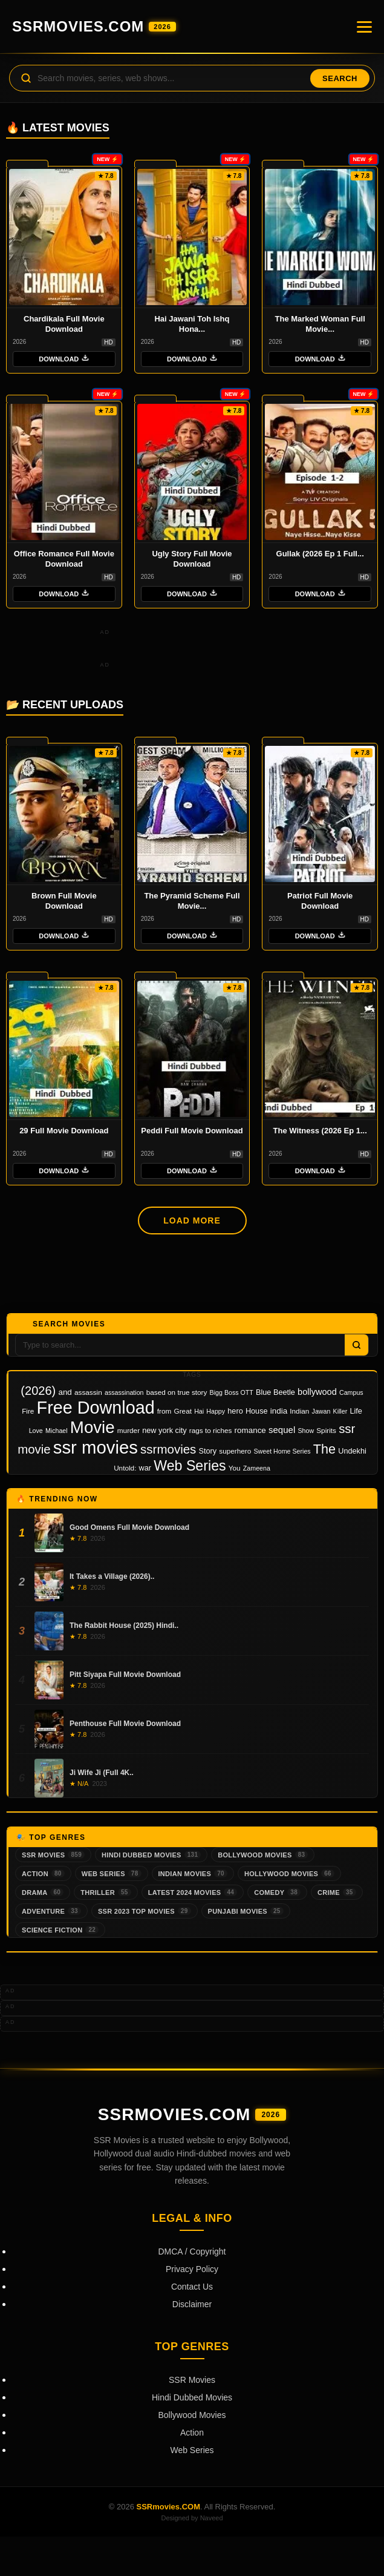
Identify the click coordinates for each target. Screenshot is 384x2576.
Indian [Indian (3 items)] (299, 1411)
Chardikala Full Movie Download (64, 324)
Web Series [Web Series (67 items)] (190, 1466)
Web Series (112, 1873)
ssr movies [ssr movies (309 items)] (95, 1447)
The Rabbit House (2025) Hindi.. (124, 1625)
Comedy (277, 1892)
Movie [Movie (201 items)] (92, 1427)
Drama (42, 1892)
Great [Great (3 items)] (183, 1411)
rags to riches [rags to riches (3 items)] (210, 1430)
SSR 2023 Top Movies (144, 1911)
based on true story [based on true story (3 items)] (176, 1392)
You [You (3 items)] (235, 1468)
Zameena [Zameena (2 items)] (256, 1468)
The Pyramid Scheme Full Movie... (191, 901)
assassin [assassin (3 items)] (88, 1392)
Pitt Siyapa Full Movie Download (125, 1674)
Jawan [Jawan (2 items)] (321, 1411)
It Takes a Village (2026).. (112, 1576)
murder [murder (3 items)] (128, 1430)
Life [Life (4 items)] (356, 1411)
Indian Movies (192, 1873)
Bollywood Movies (263, 1855)
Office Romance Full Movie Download (64, 558)
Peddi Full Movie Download (191, 1130)
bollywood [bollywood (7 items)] (317, 1392)
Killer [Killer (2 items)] (340, 1411)
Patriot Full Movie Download (320, 901)
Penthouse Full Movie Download (125, 1723)
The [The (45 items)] (324, 1449)
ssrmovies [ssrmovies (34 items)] (168, 1449)
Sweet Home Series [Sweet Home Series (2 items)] (281, 1451)
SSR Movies (53, 1855)
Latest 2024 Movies (192, 1892)
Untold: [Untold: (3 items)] (125, 1468)
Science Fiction (60, 1930)
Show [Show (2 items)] (306, 1430)
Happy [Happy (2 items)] (215, 1411)
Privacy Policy (192, 2269)
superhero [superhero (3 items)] (235, 1451)
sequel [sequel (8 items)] (281, 1430)
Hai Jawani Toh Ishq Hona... (191, 324)
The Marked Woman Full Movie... (320, 324)
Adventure (51, 1911)
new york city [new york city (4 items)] (164, 1430)
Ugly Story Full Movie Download (192, 558)
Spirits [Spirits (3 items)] (326, 1430)
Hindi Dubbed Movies (151, 1855)
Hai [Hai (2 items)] (199, 1411)
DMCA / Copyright (192, 2251)
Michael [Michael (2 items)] (56, 1430)
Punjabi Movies (246, 1911)
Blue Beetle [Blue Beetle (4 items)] (275, 1392)
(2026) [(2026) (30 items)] (38, 1390)
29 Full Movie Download (63, 1130)
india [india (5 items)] (278, 1410)
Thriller (105, 1892)
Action (43, 1873)
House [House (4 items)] (257, 1411)
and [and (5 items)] (64, 1392)
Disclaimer (192, 2304)
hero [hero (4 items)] (234, 1411)
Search (339, 78)
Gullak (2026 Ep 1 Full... (320, 553)
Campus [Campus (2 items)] (351, 1392)
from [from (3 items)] (164, 1411)
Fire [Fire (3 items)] (28, 1411)
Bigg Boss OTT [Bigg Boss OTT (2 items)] (231, 1392)
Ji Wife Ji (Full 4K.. (102, 1772)
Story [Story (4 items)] (208, 1451)
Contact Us (192, 2286)
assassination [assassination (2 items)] (124, 1392)
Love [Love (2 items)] (36, 1430)
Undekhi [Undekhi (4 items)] (352, 1451)
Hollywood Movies (289, 1873)
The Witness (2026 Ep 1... (320, 1130)
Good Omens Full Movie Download (129, 1527)
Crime (336, 1892)
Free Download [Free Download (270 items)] (96, 1407)
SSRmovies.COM (94, 26)
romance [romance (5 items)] (250, 1430)
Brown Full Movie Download (64, 901)
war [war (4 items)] (145, 1468)
